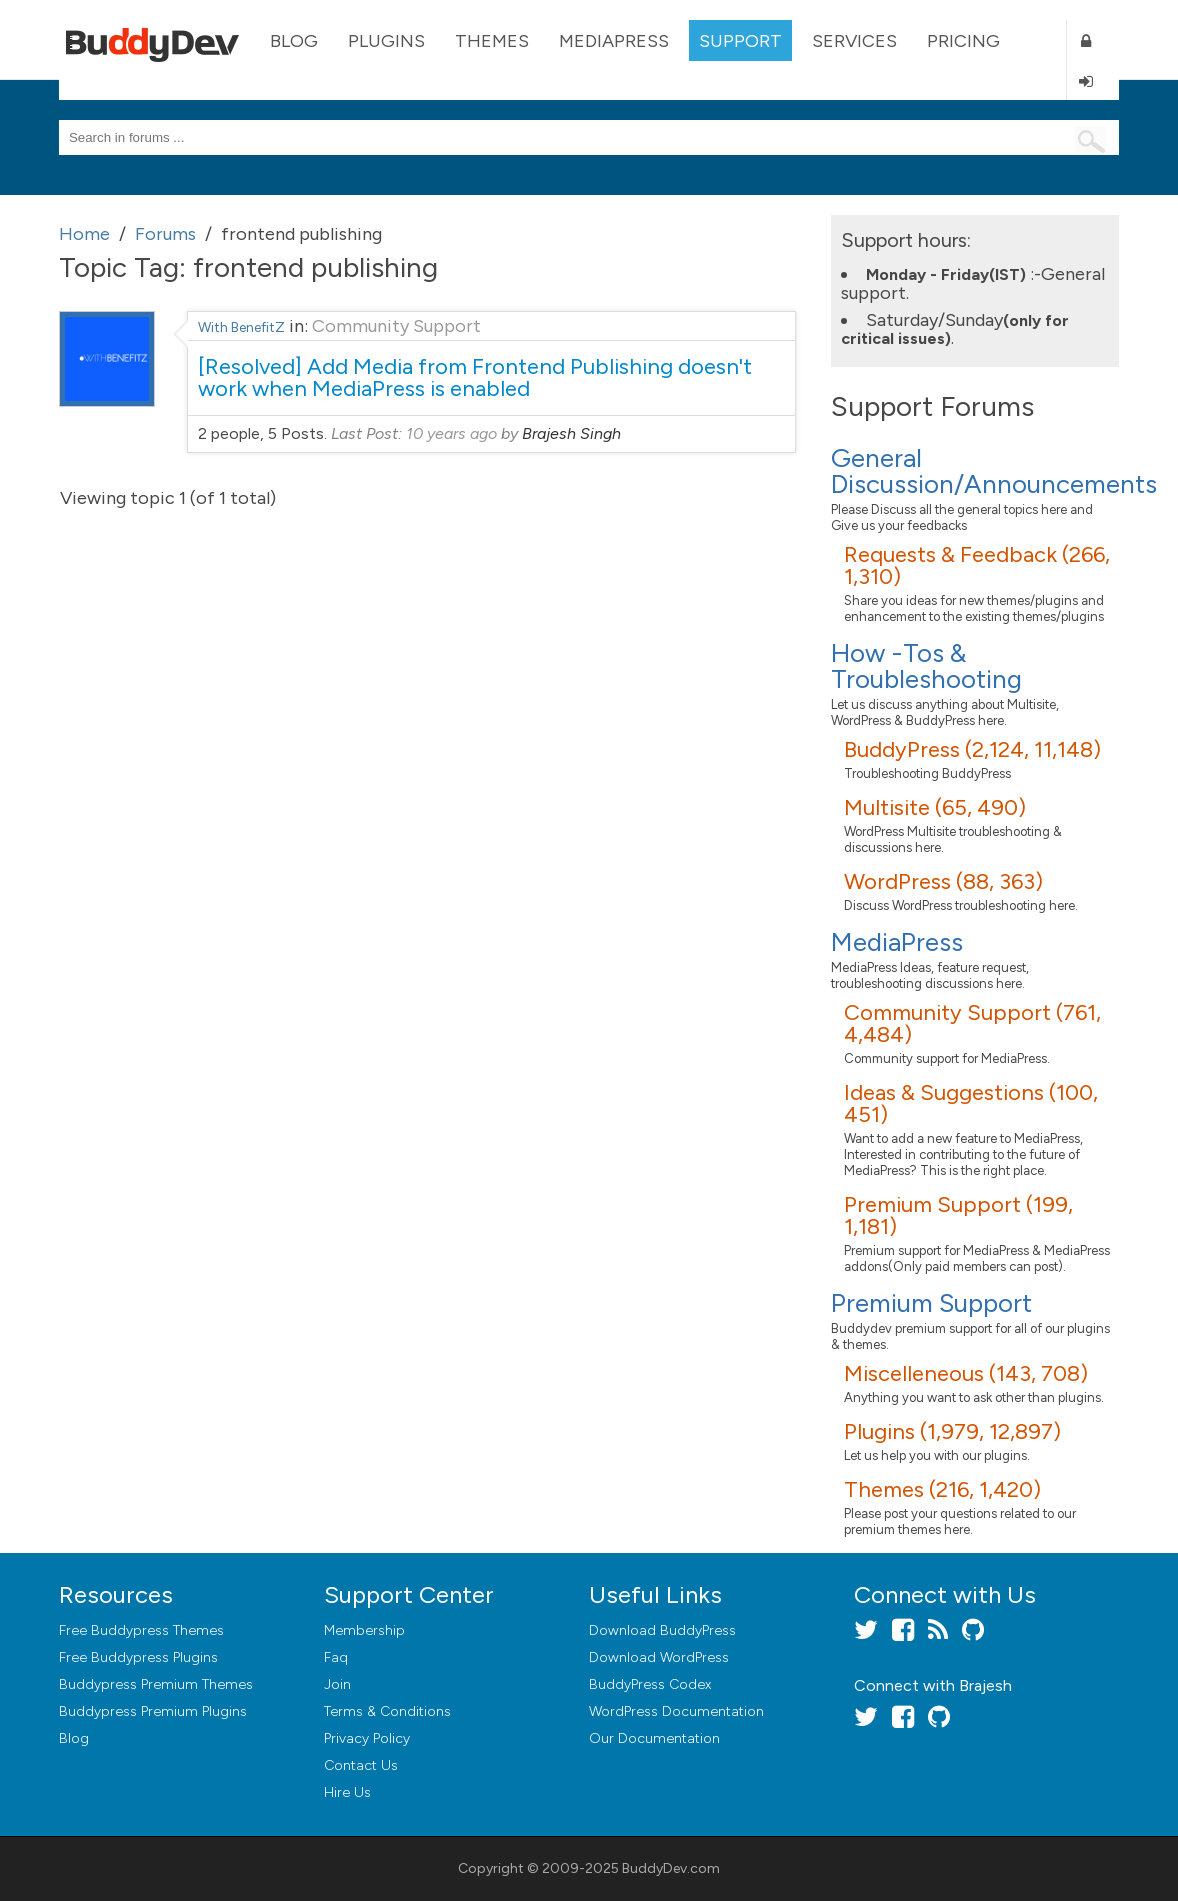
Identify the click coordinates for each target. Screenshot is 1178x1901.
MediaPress (614, 41)
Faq (336, 1657)
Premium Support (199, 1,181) (958, 1215)
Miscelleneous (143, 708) (966, 1373)
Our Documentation (654, 1738)
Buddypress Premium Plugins (153, 1711)
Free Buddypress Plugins (138, 1657)
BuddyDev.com (671, 1868)
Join (337, 1684)
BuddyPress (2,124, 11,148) (972, 749)
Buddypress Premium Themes (156, 1684)
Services (854, 41)
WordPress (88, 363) (943, 881)
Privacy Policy (367, 1738)
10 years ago (451, 433)
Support (740, 41)
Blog (294, 41)
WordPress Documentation (676, 1711)
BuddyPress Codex (650, 1684)
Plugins (386, 41)
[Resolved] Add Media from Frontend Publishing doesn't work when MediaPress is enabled (475, 377)
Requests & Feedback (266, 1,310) (977, 565)
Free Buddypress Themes (141, 1630)
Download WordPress (659, 1657)
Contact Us (361, 1765)
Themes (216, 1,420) (942, 1489)
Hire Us (347, 1792)
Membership (364, 1630)
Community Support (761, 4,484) (972, 1023)
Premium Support (931, 1303)
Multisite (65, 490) (935, 807)
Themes (492, 41)
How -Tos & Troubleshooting (926, 666)
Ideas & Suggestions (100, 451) (971, 1103)
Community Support (396, 326)
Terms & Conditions (387, 1711)
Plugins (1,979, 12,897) (952, 1431)
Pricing (963, 41)
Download (662, 1630)
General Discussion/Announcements (994, 471)
